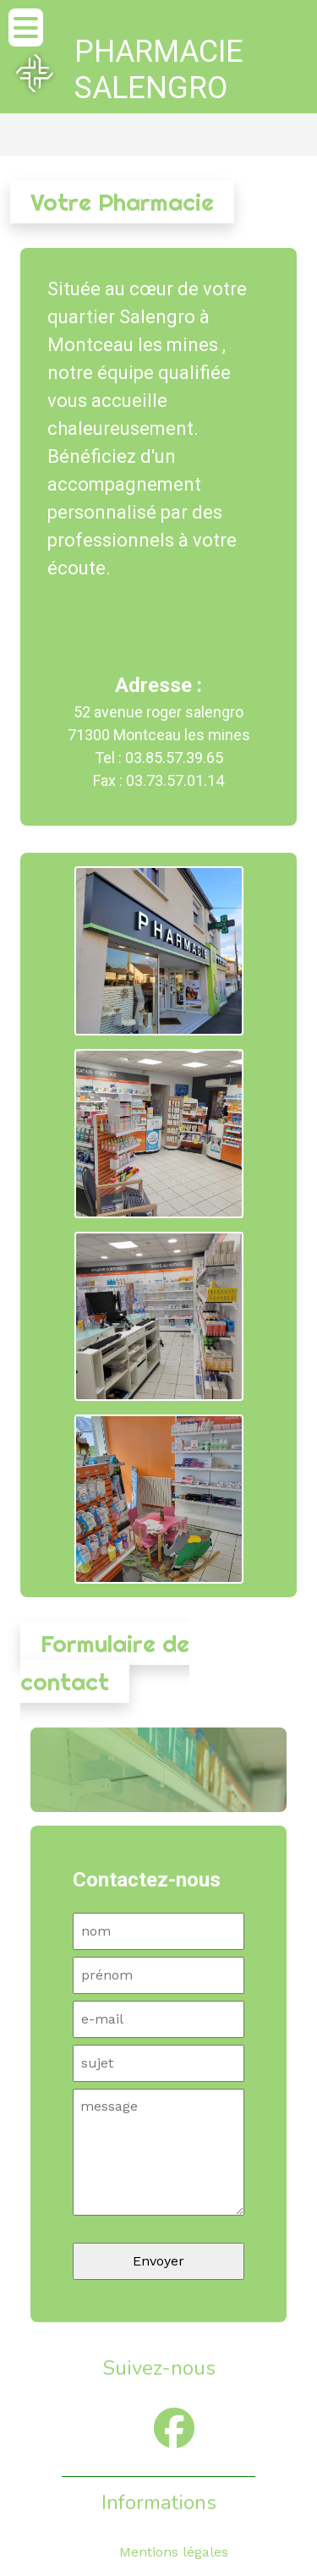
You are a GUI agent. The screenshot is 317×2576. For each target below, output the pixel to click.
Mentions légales (173, 2552)
